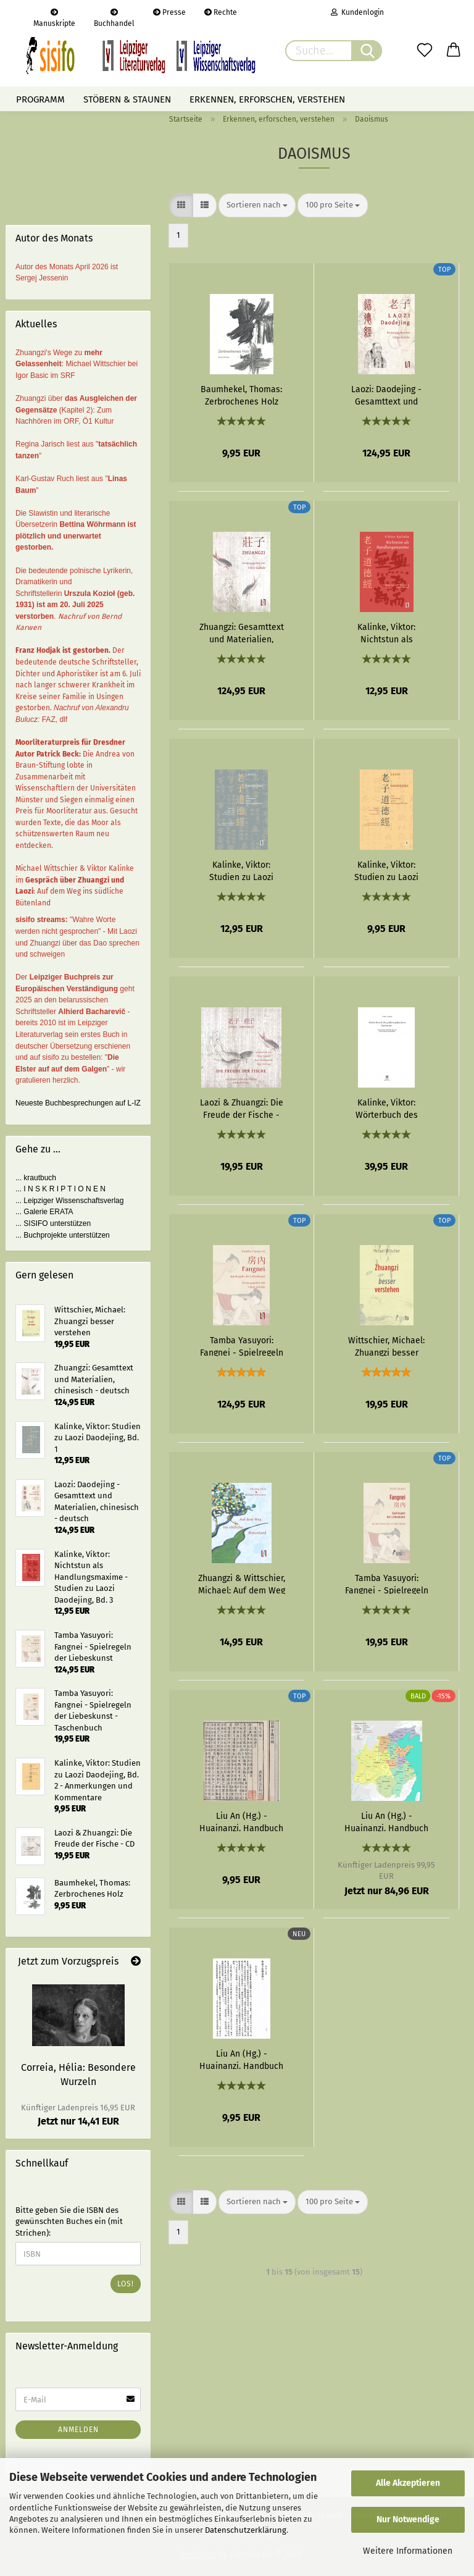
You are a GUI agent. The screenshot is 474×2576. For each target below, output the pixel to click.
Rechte (220, 12)
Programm (40, 99)
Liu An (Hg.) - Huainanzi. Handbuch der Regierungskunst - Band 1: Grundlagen (386, 1821)
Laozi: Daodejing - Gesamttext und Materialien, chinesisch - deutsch (387, 394)
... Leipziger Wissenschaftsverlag (69, 1200)
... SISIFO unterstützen (53, 1223)
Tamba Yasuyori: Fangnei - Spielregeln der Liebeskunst (241, 1345)
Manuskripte (54, 17)
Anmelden (78, 2429)
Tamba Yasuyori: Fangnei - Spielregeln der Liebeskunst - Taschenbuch (386, 1583)
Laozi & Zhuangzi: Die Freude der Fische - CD (241, 1107)
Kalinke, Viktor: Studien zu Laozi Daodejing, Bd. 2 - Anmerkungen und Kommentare (386, 870)
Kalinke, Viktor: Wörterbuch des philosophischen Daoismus (386, 1107)
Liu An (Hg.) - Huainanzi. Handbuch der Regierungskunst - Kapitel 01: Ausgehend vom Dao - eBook (241, 1821)
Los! (125, 2284)
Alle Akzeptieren (408, 2483)
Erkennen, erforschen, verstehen (267, 99)
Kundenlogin (357, 12)
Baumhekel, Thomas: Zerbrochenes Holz (241, 394)
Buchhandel (114, 17)
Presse (169, 12)
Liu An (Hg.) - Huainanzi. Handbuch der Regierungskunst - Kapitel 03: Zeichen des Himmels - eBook (241, 2059)
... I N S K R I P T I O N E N (60, 1189)
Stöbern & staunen (127, 99)
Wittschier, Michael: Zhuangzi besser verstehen (386, 1345)
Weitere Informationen (407, 2551)
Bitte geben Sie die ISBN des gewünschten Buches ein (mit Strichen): (69, 2221)
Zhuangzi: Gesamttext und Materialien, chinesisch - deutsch (241, 632)
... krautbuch (35, 1177)
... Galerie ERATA (44, 1211)
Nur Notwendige (407, 2519)
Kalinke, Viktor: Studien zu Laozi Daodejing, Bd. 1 (241, 870)
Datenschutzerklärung (245, 2530)
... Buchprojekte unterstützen (62, 1235)
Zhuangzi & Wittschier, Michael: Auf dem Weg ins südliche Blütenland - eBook (241, 1583)
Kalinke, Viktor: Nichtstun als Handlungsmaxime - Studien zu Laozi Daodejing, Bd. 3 (386, 632)
